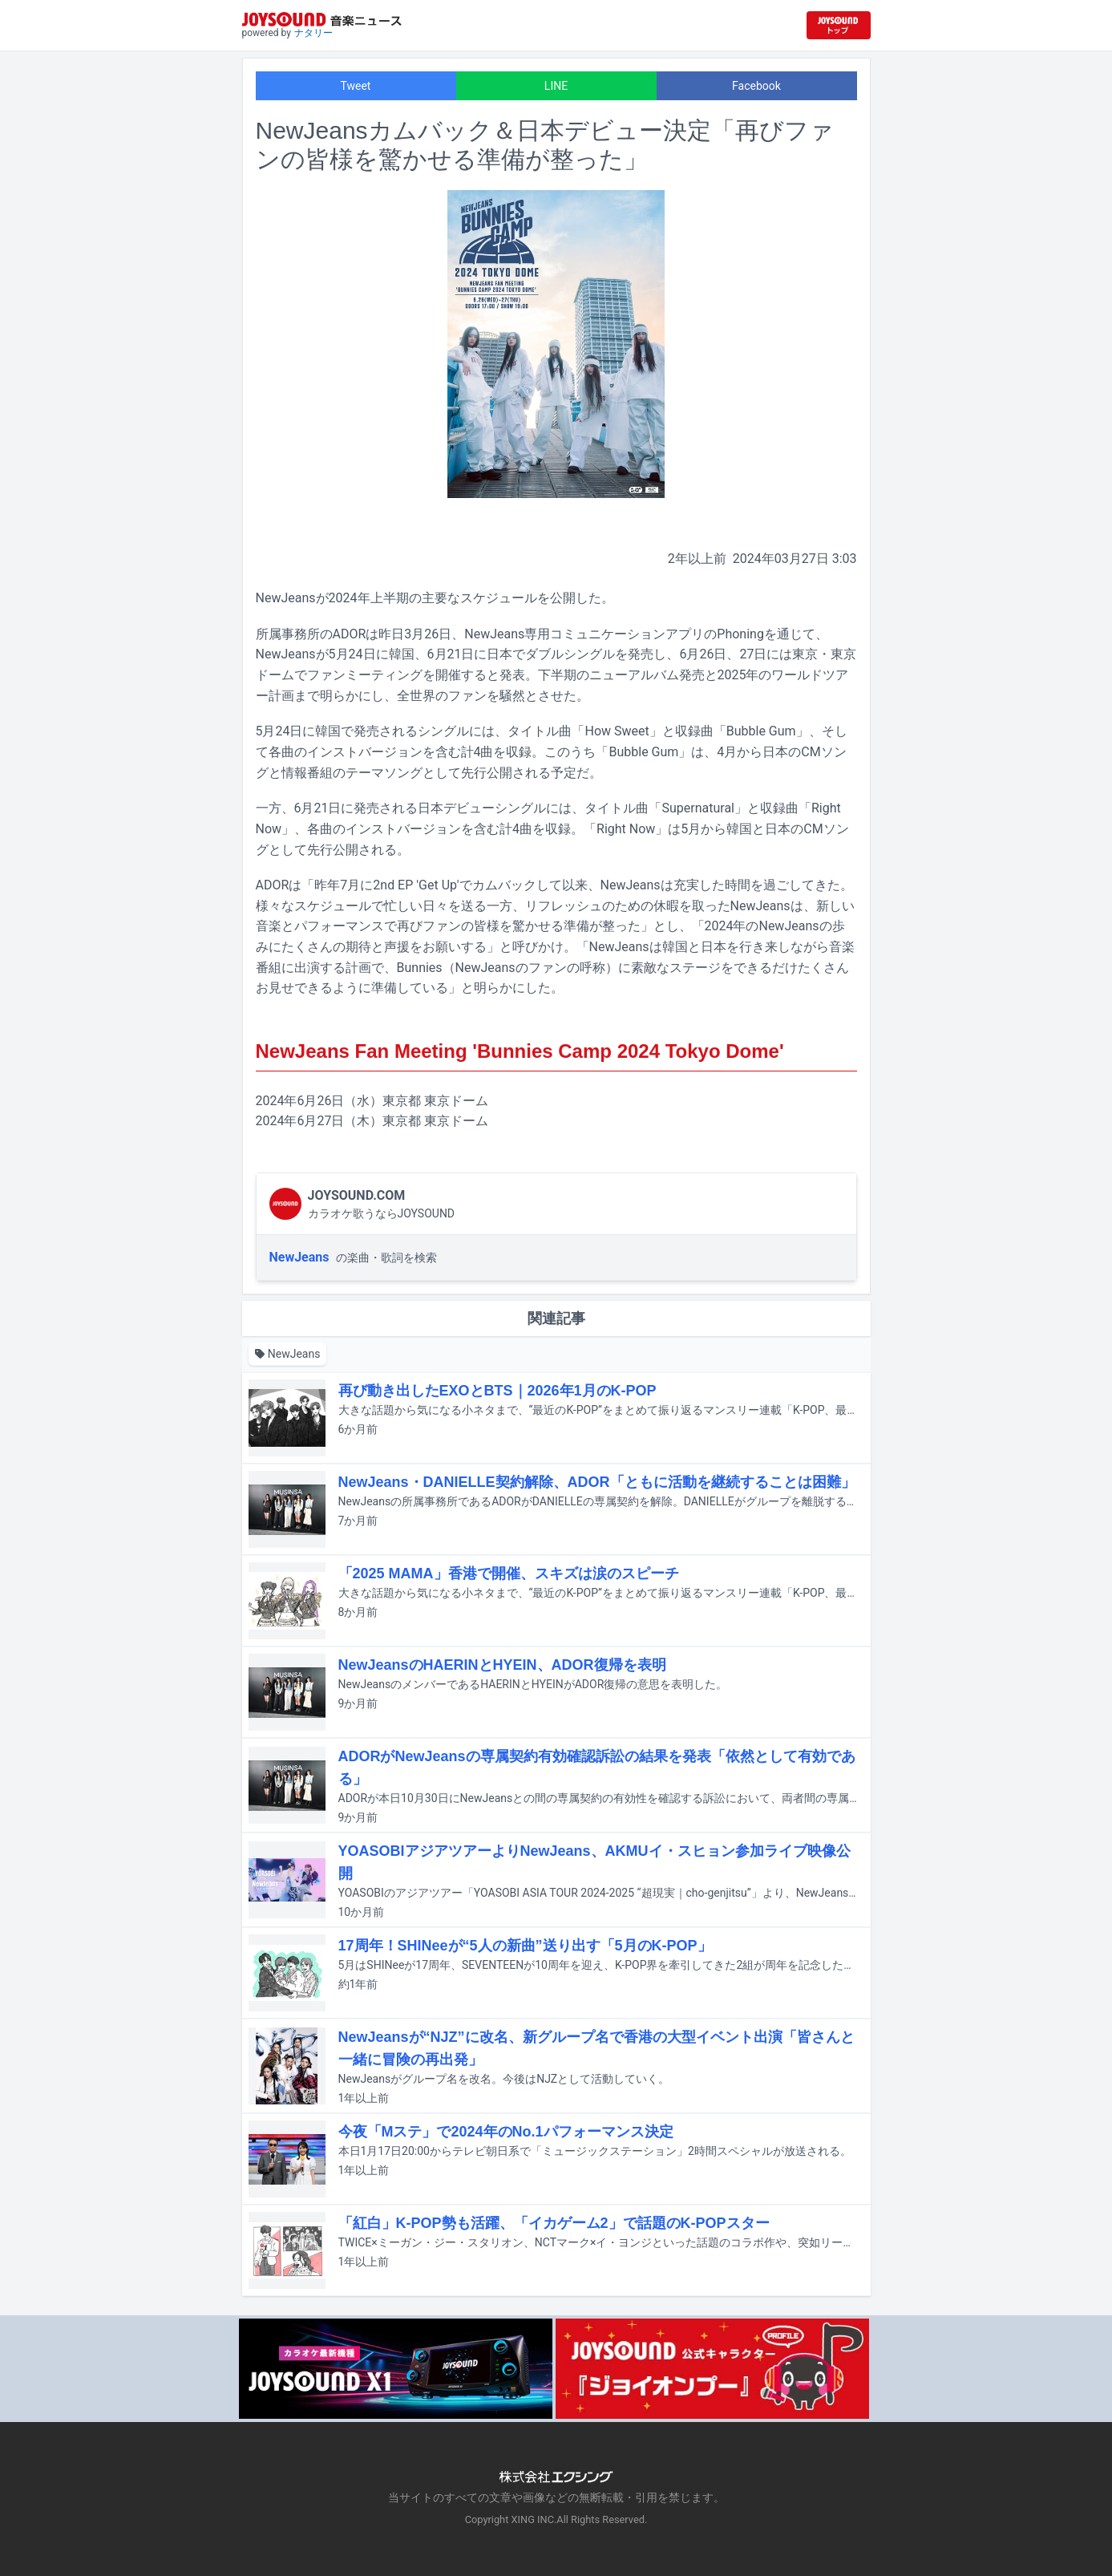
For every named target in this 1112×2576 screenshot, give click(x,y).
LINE (556, 85)
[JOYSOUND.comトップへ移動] (839, 25)
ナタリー (313, 32)
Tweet (356, 85)
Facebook (756, 85)
